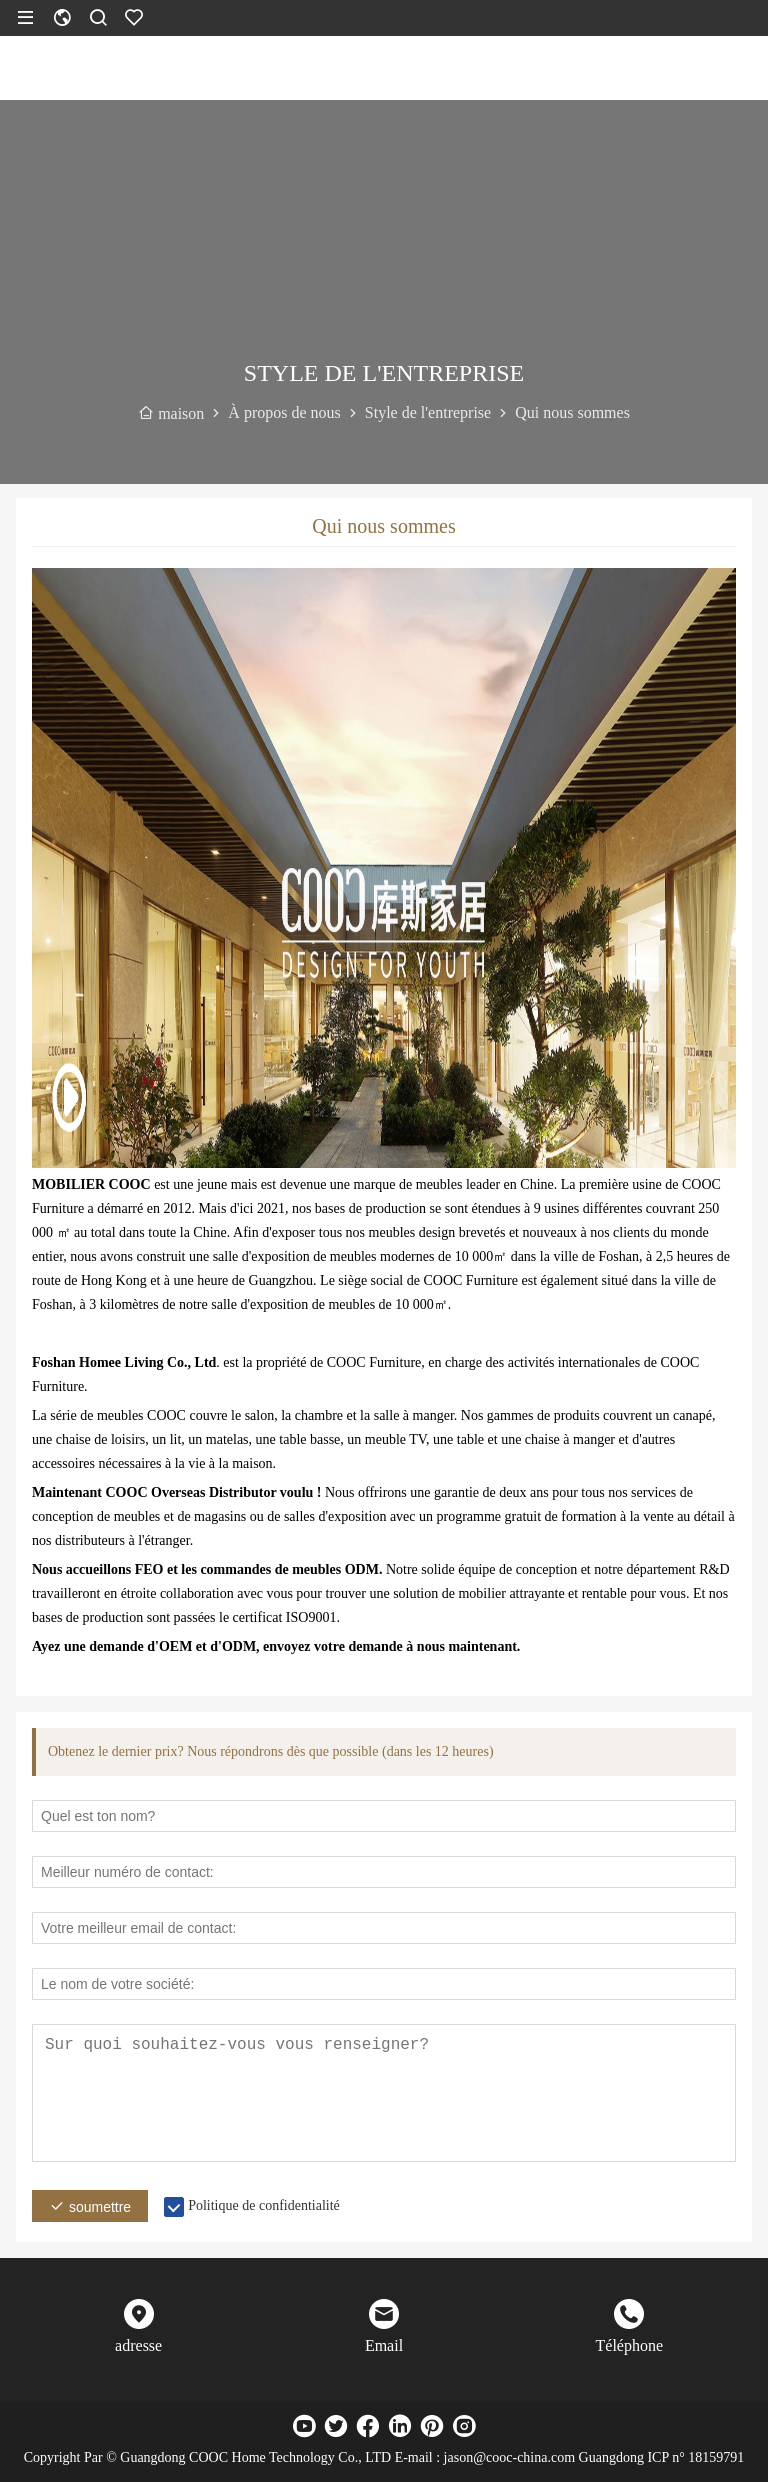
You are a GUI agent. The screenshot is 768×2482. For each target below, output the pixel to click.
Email (384, 2345)
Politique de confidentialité (264, 2205)
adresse (138, 2345)
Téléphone (630, 2345)
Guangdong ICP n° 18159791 (662, 2457)
